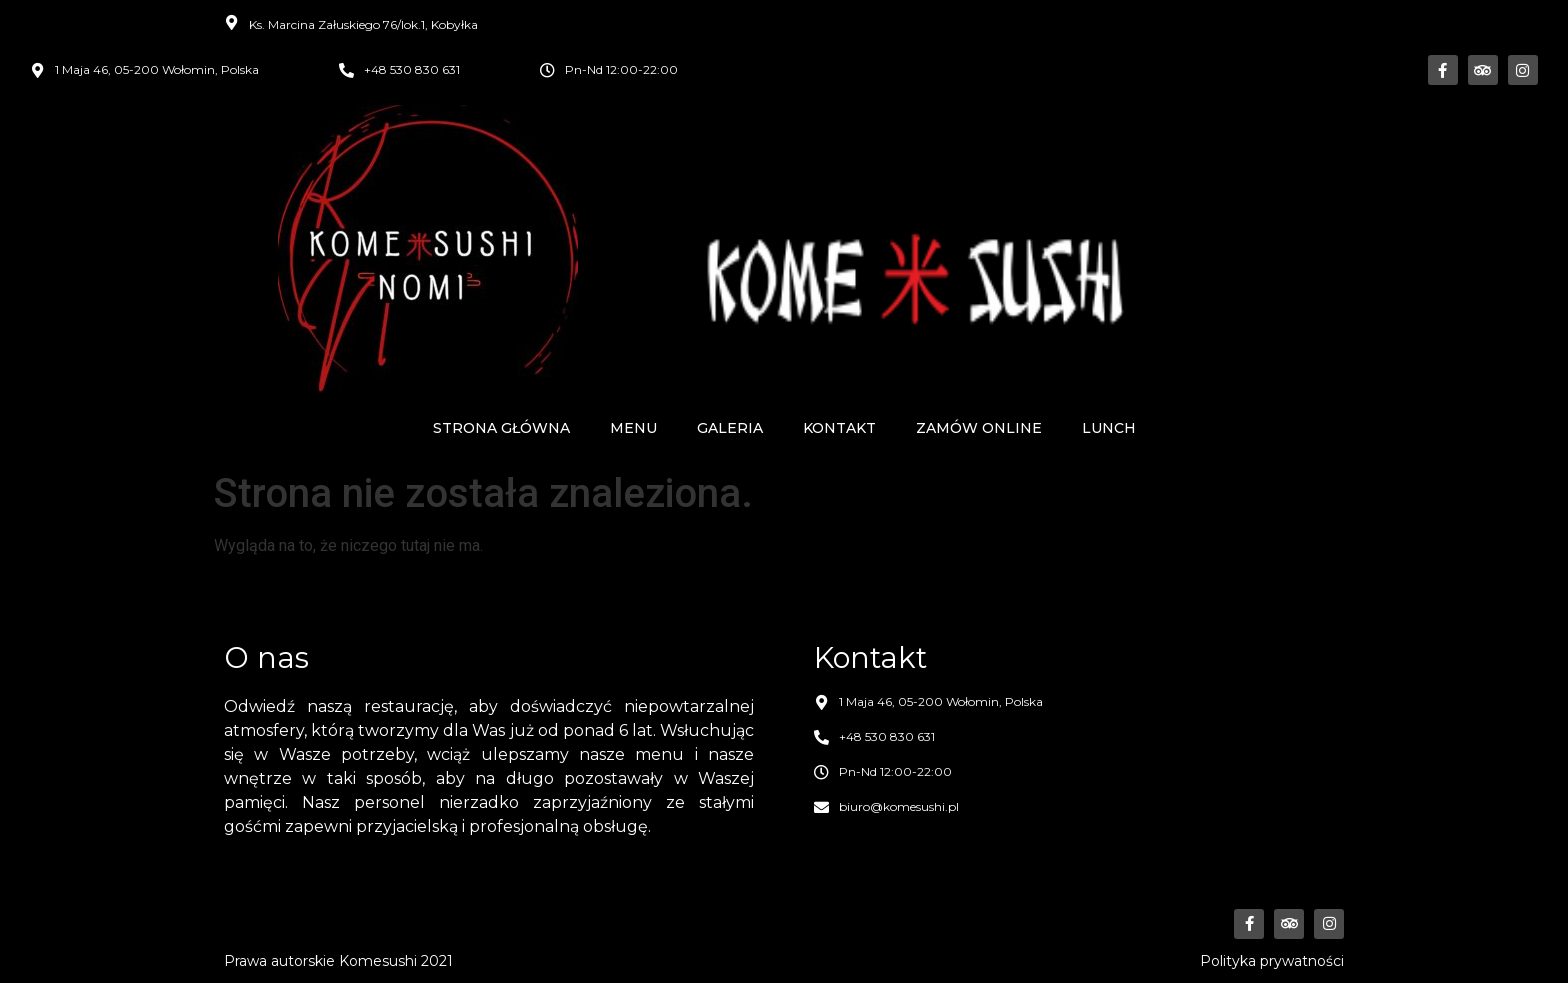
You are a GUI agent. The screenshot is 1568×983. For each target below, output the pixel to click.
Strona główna (501, 428)
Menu (633, 428)
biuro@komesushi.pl (899, 806)
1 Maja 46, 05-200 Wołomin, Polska (157, 69)
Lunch (1109, 428)
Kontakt (839, 428)
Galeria (730, 428)
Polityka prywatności (1272, 961)
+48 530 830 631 (412, 69)
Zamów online (979, 428)
